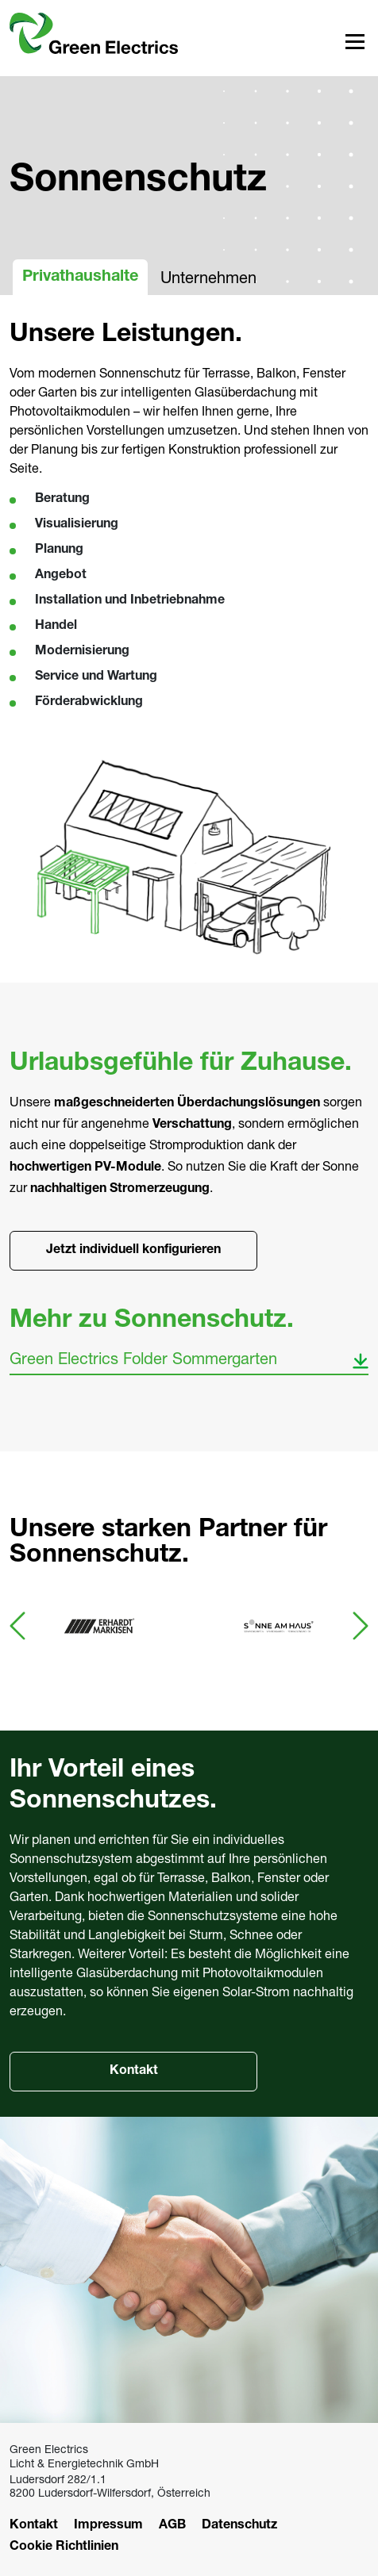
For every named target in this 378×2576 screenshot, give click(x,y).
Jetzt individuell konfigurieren (133, 1250)
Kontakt (134, 2071)
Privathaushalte (80, 278)
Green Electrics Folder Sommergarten (143, 1358)
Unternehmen (208, 277)
